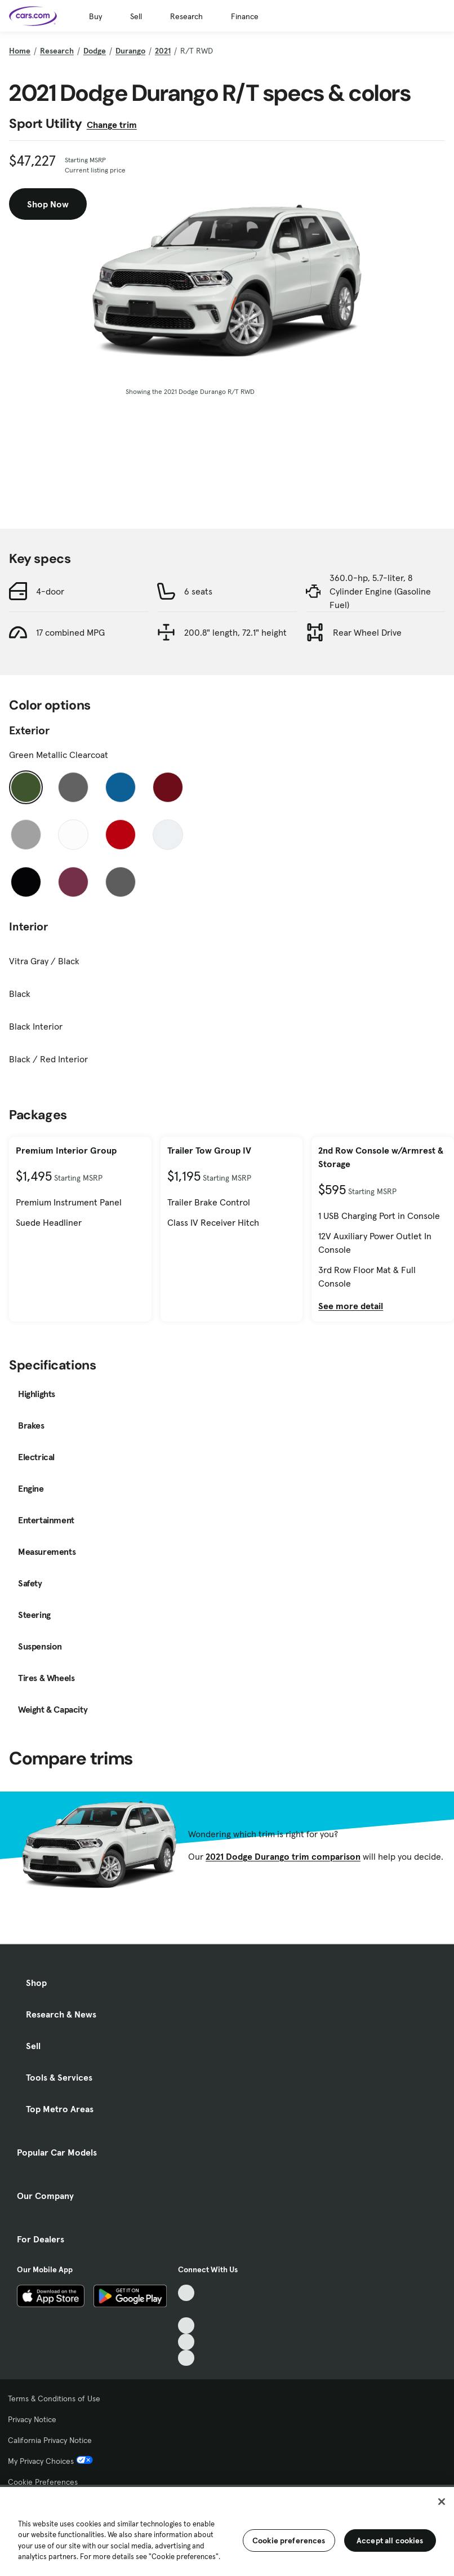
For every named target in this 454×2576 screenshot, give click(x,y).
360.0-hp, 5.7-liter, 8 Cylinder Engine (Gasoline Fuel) (380, 591)
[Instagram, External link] (186, 2342)
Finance (245, 16)
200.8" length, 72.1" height (235, 632)
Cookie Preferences (43, 2482)
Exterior (29, 730)
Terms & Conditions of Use (54, 2398)
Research (186, 16)
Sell (136, 16)
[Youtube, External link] (186, 2325)
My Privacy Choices (50, 2461)
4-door (50, 591)
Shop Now (48, 204)
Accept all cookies (390, 2540)
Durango (130, 51)
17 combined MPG (70, 632)
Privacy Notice (32, 2419)
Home (19, 51)
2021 (163, 51)
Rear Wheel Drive (367, 632)
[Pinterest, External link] (186, 2358)
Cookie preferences (289, 2540)
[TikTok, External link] (186, 2293)
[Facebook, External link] (186, 2309)
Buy (95, 16)
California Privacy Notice (50, 2440)
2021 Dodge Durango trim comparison (283, 1856)
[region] (227, 2530)
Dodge (94, 51)
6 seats (198, 591)
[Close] (441, 2501)
